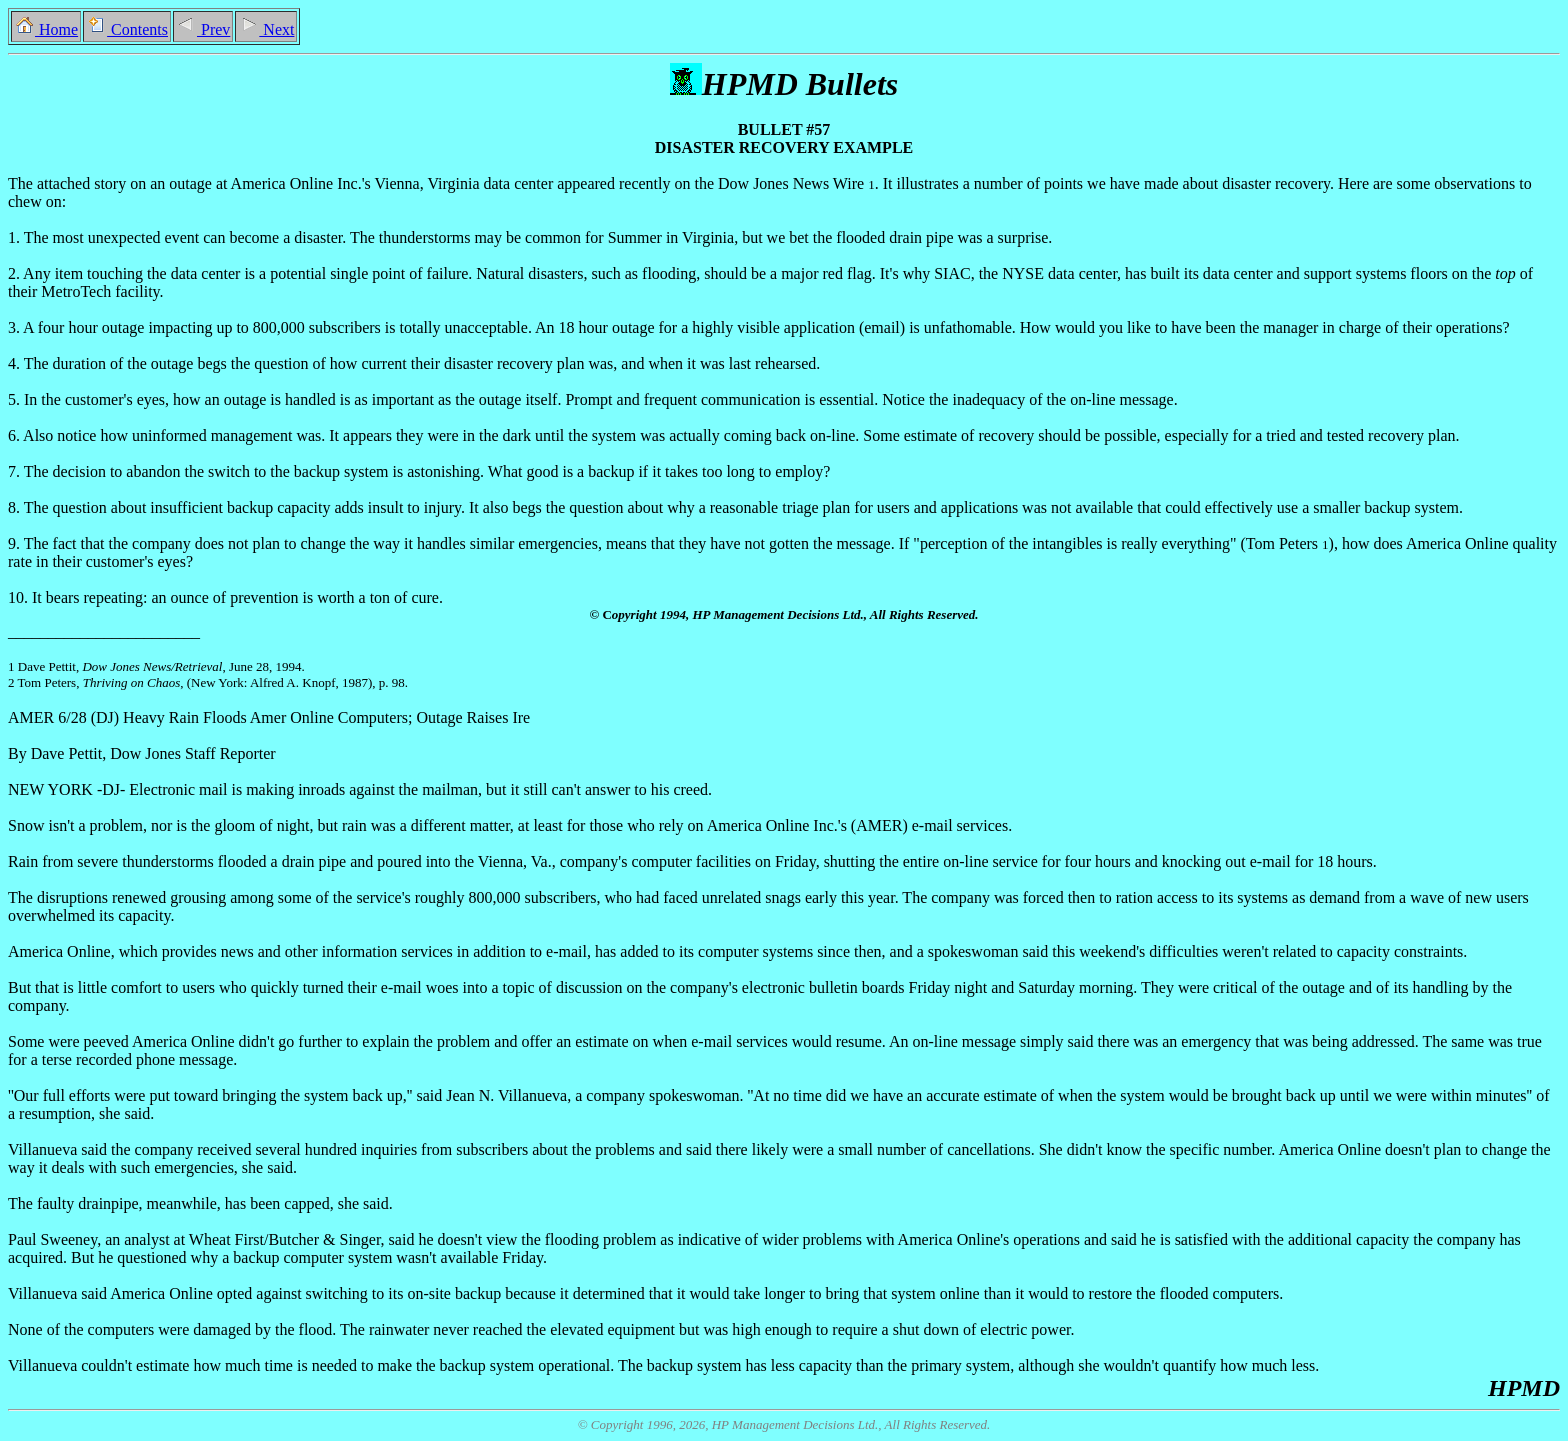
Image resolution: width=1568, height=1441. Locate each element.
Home (46, 29)
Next (266, 29)
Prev (203, 29)
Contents (127, 29)
